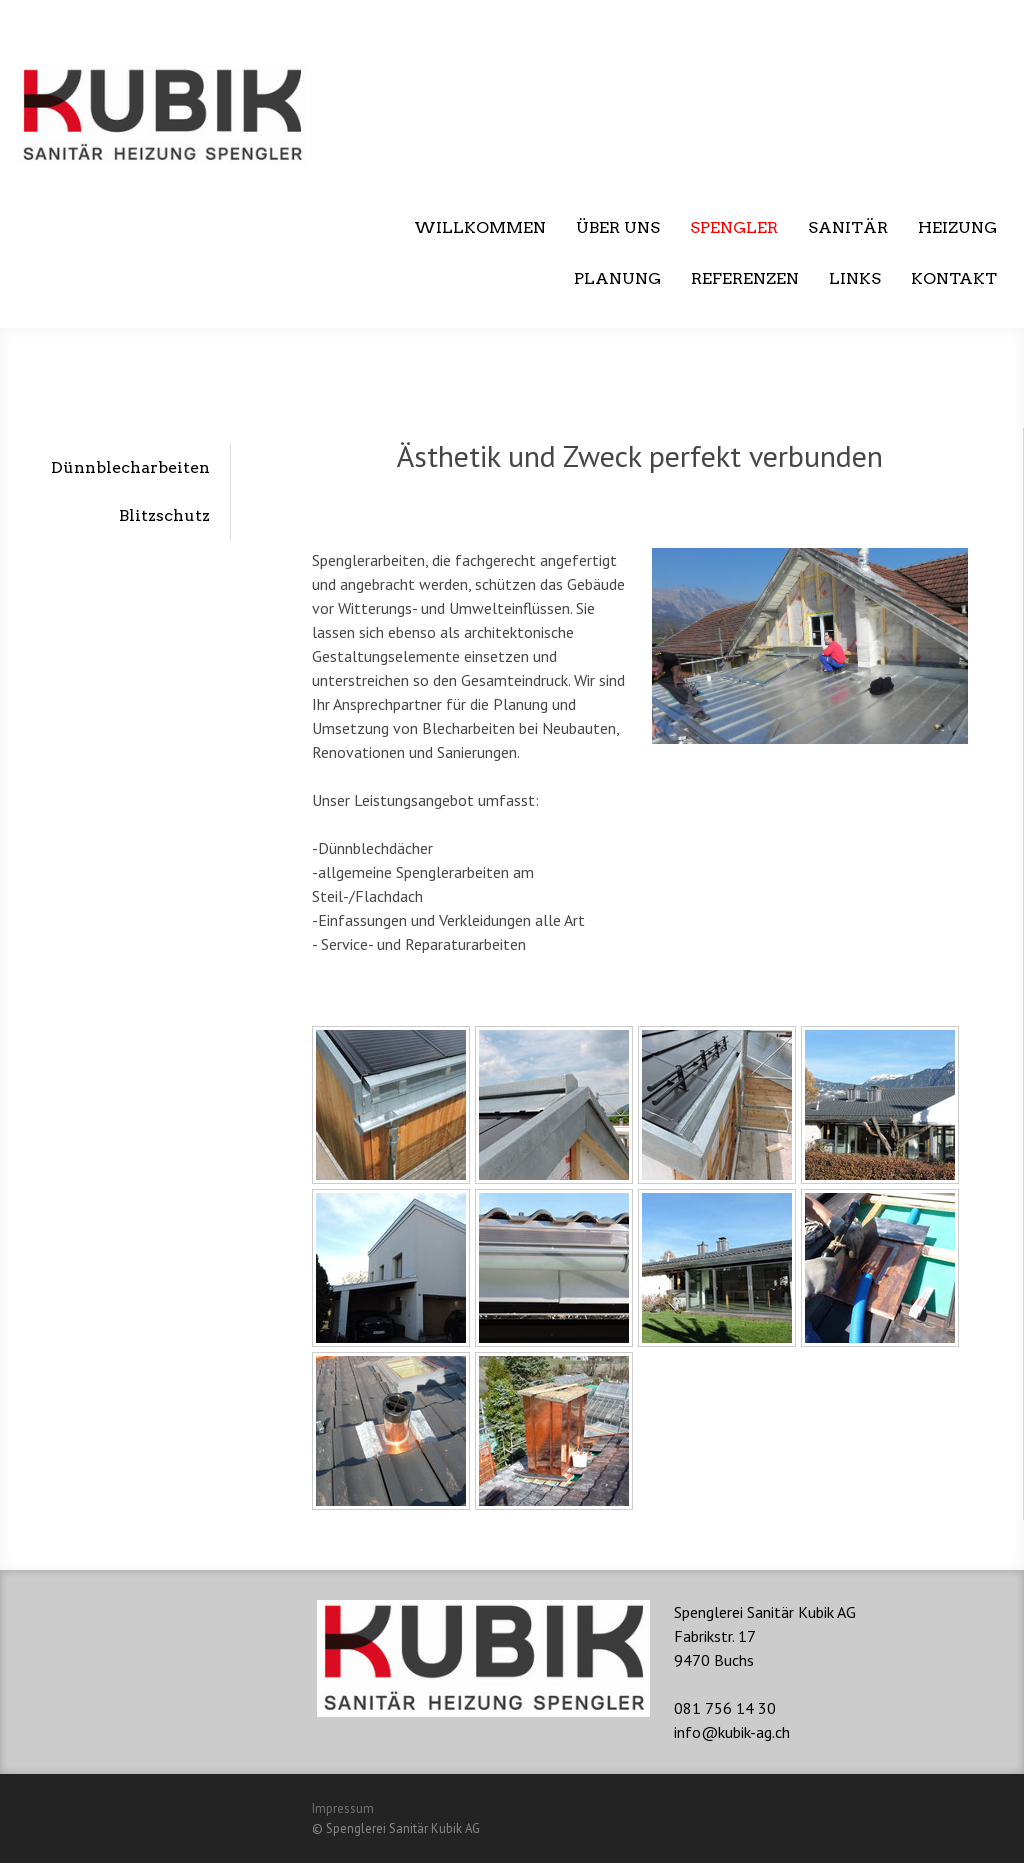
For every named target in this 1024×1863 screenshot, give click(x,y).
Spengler (734, 227)
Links (855, 278)
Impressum (343, 1808)
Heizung (957, 227)
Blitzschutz (164, 515)
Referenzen (745, 278)
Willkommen (480, 227)
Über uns (618, 227)
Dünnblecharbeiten (130, 467)
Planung (617, 278)
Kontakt (954, 278)
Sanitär (848, 227)
